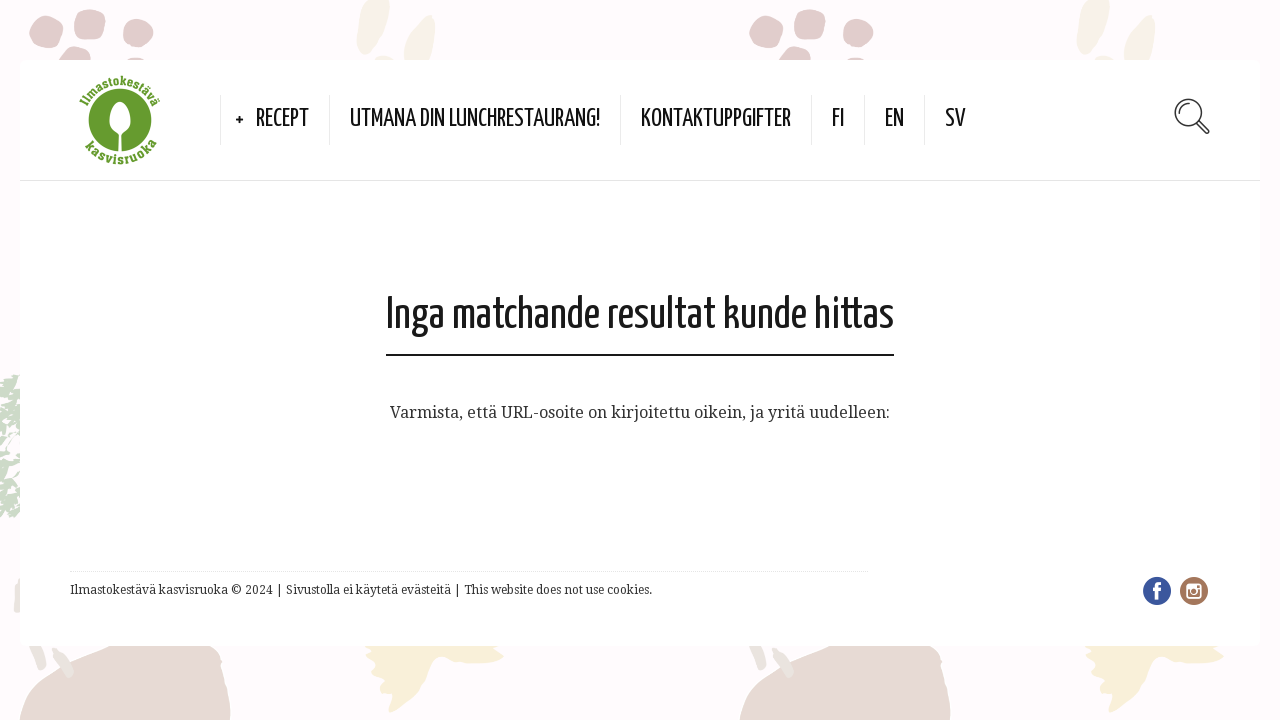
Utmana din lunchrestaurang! (475, 119)
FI (838, 119)
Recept (282, 119)
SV (955, 119)
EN (894, 119)
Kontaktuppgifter (716, 119)
